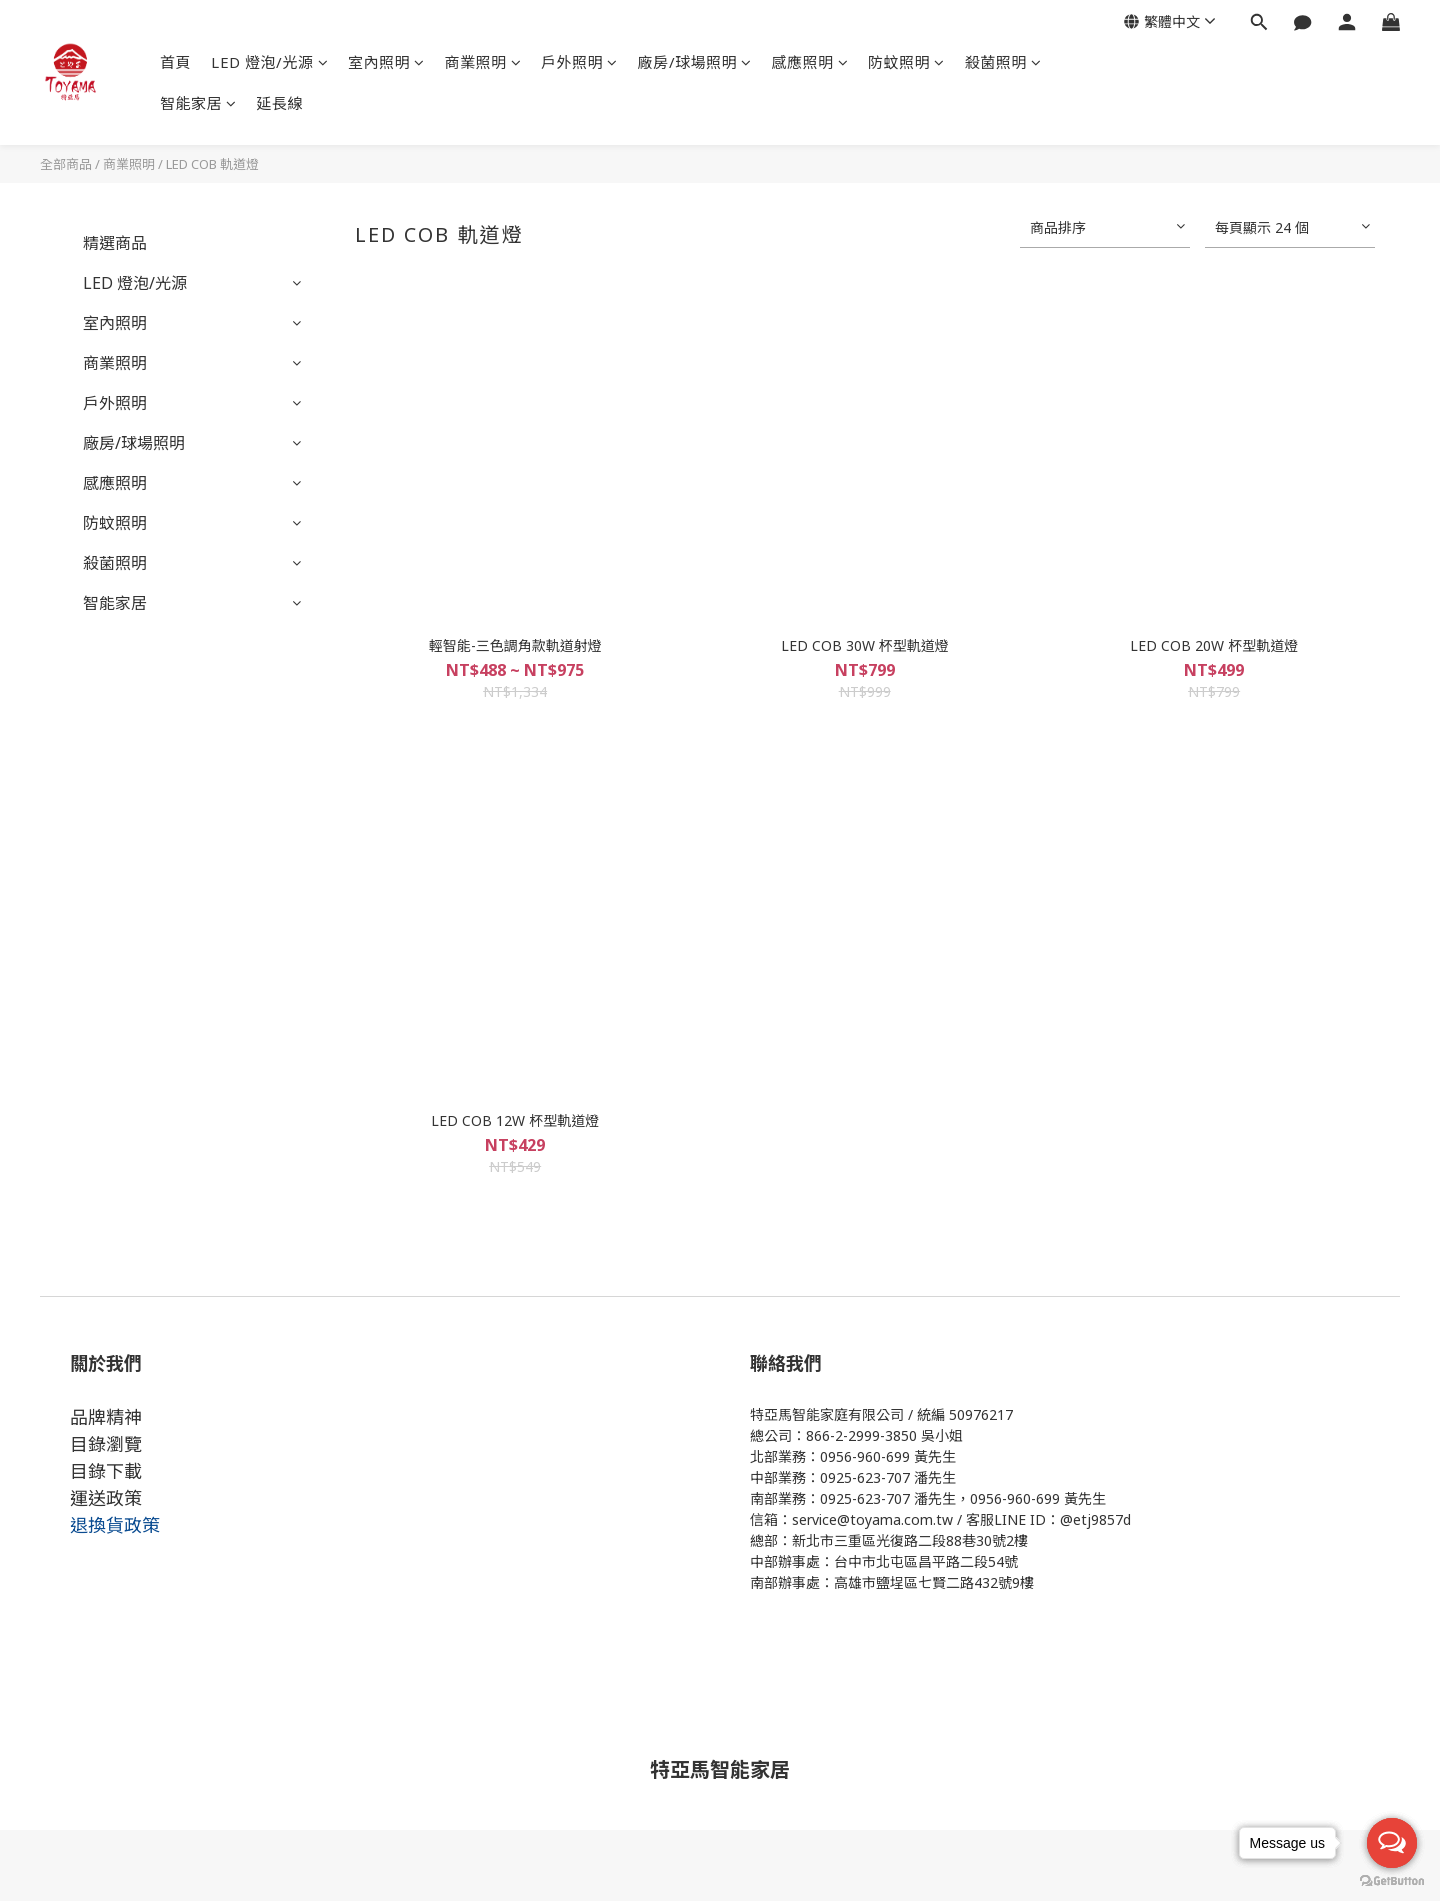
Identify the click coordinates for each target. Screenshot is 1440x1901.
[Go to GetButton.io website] (1392, 1881)
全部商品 (66, 164)
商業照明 (483, 62)
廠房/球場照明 (695, 62)
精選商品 (115, 243)
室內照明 (386, 62)
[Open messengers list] (1392, 1843)
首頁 (175, 62)
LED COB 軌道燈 (212, 164)
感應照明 (810, 62)
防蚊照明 (906, 62)
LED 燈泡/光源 (269, 62)
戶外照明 (579, 62)
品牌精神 (106, 1417)
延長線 (280, 103)
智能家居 (198, 103)
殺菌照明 (1003, 62)
